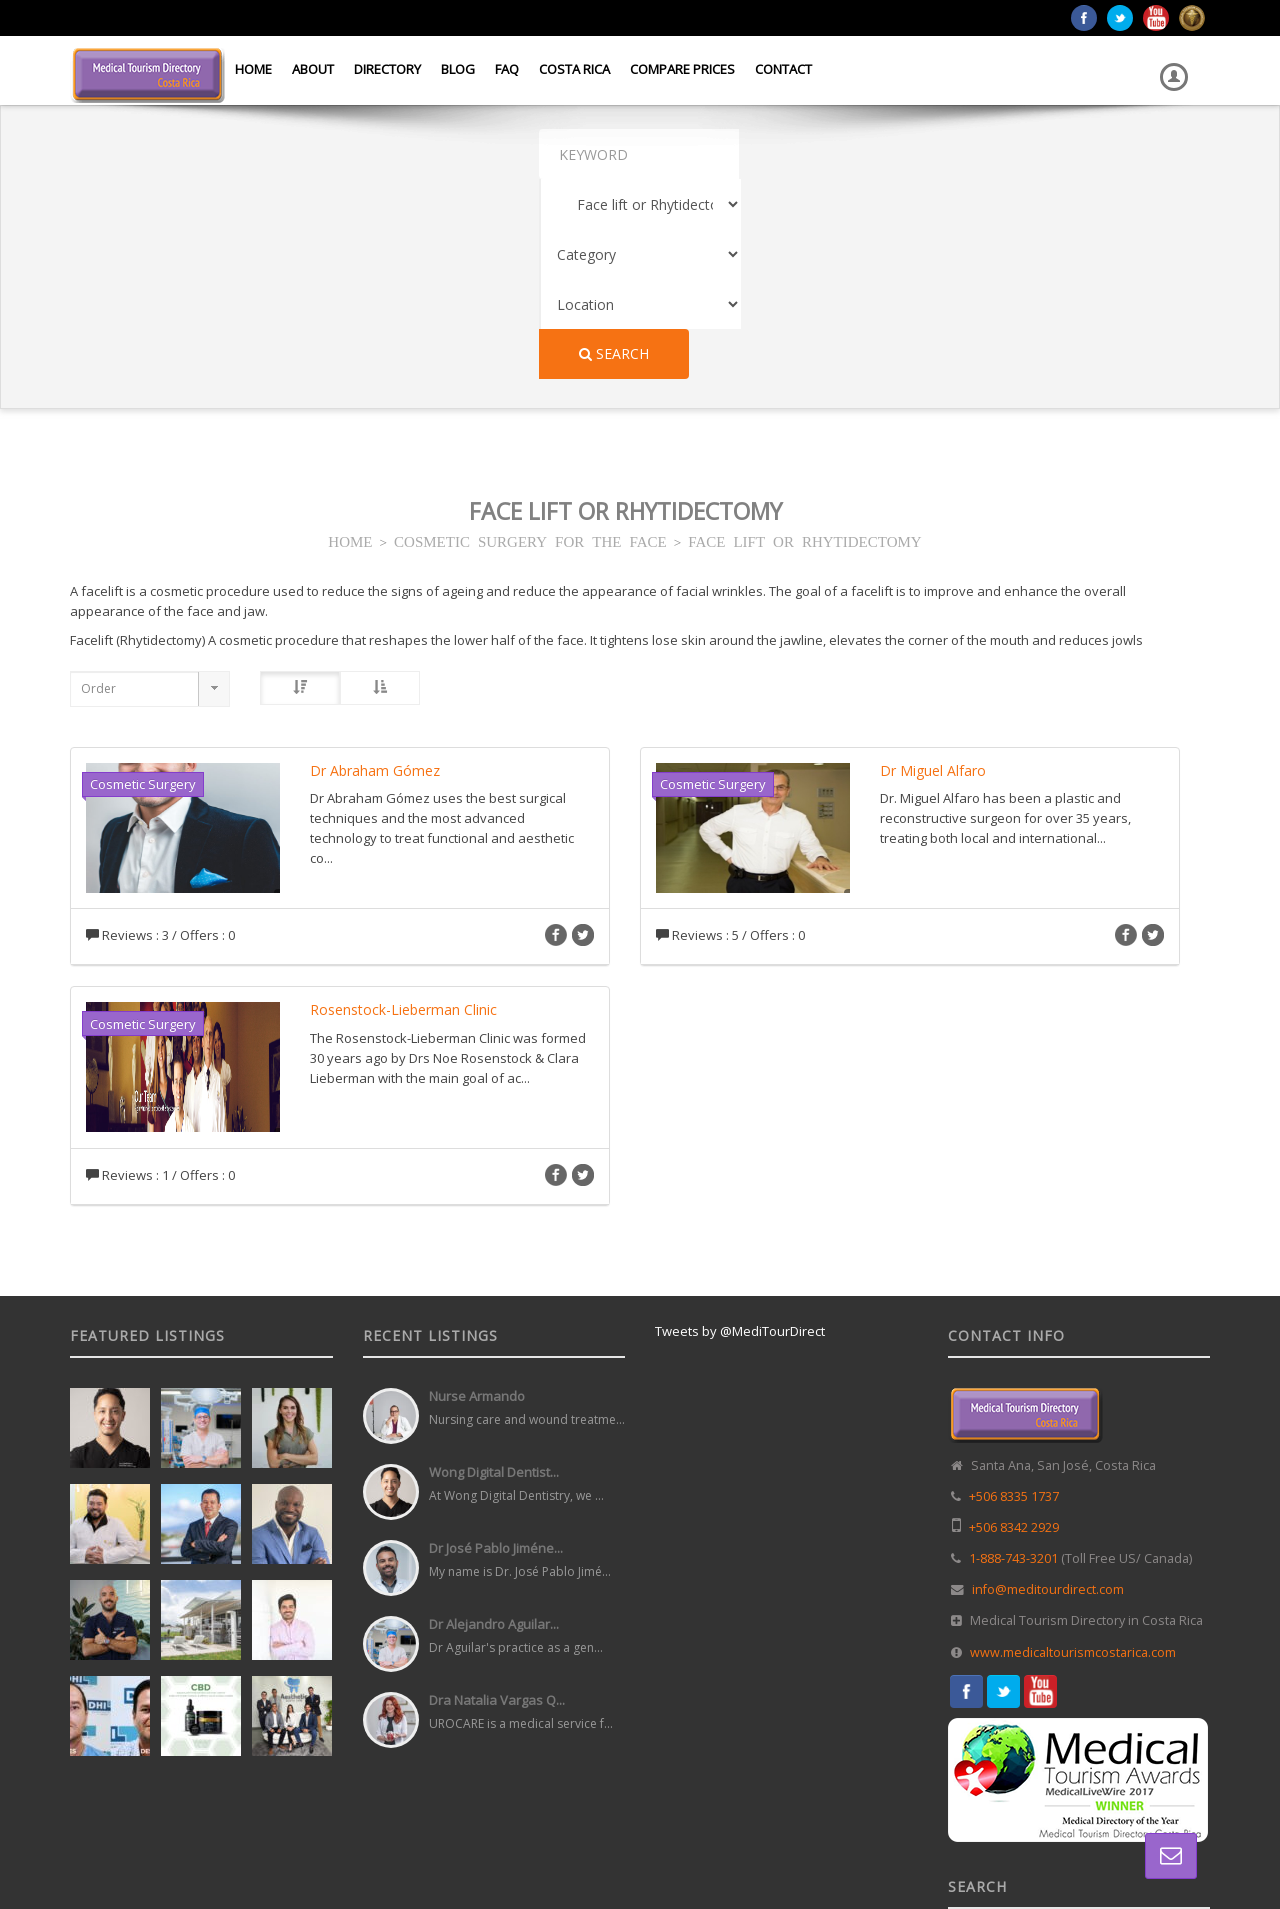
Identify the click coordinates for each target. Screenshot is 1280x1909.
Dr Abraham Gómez (375, 570)
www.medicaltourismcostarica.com (1073, 1452)
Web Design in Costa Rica (551, 1848)
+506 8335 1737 (1014, 1296)
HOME (350, 340)
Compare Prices (682, 69)
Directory (387, 69)
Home (253, 69)
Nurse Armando (477, 1196)
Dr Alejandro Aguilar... (494, 1424)
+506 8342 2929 (1014, 1327)
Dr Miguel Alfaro (933, 570)
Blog (458, 69)
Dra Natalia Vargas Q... (497, 1500)
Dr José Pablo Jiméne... (496, 1348)
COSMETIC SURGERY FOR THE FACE (530, 340)
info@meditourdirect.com (1048, 1389)
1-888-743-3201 (1013, 1358)
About (313, 69)
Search (1043, 153)
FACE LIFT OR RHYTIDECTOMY (804, 340)
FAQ (507, 69)
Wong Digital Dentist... (494, 1272)
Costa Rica (574, 69)
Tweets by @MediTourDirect (740, 1131)
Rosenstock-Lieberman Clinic (403, 809)
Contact (783, 69)
